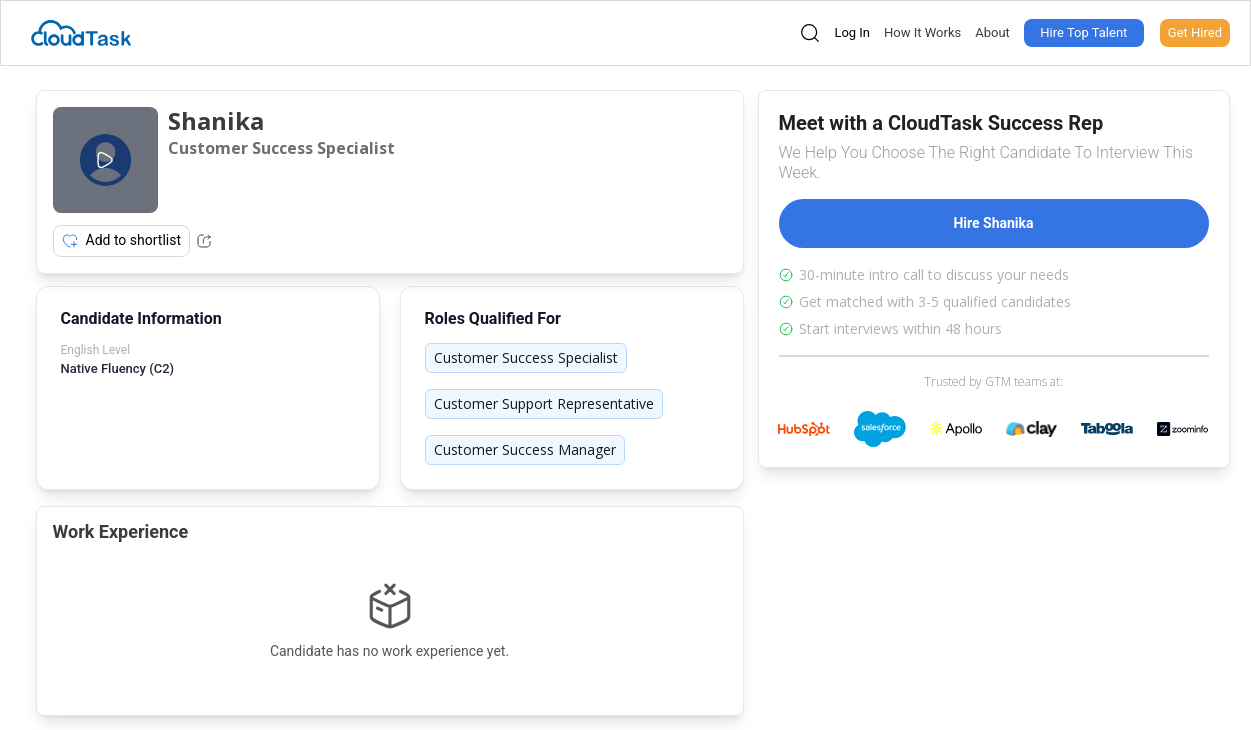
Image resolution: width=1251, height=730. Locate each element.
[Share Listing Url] (204, 241)
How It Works (922, 32)
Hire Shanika (993, 223)
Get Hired (1195, 32)
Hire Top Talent (1083, 32)
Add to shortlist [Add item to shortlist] (122, 241)
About (992, 32)
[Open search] (810, 33)
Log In (852, 32)
